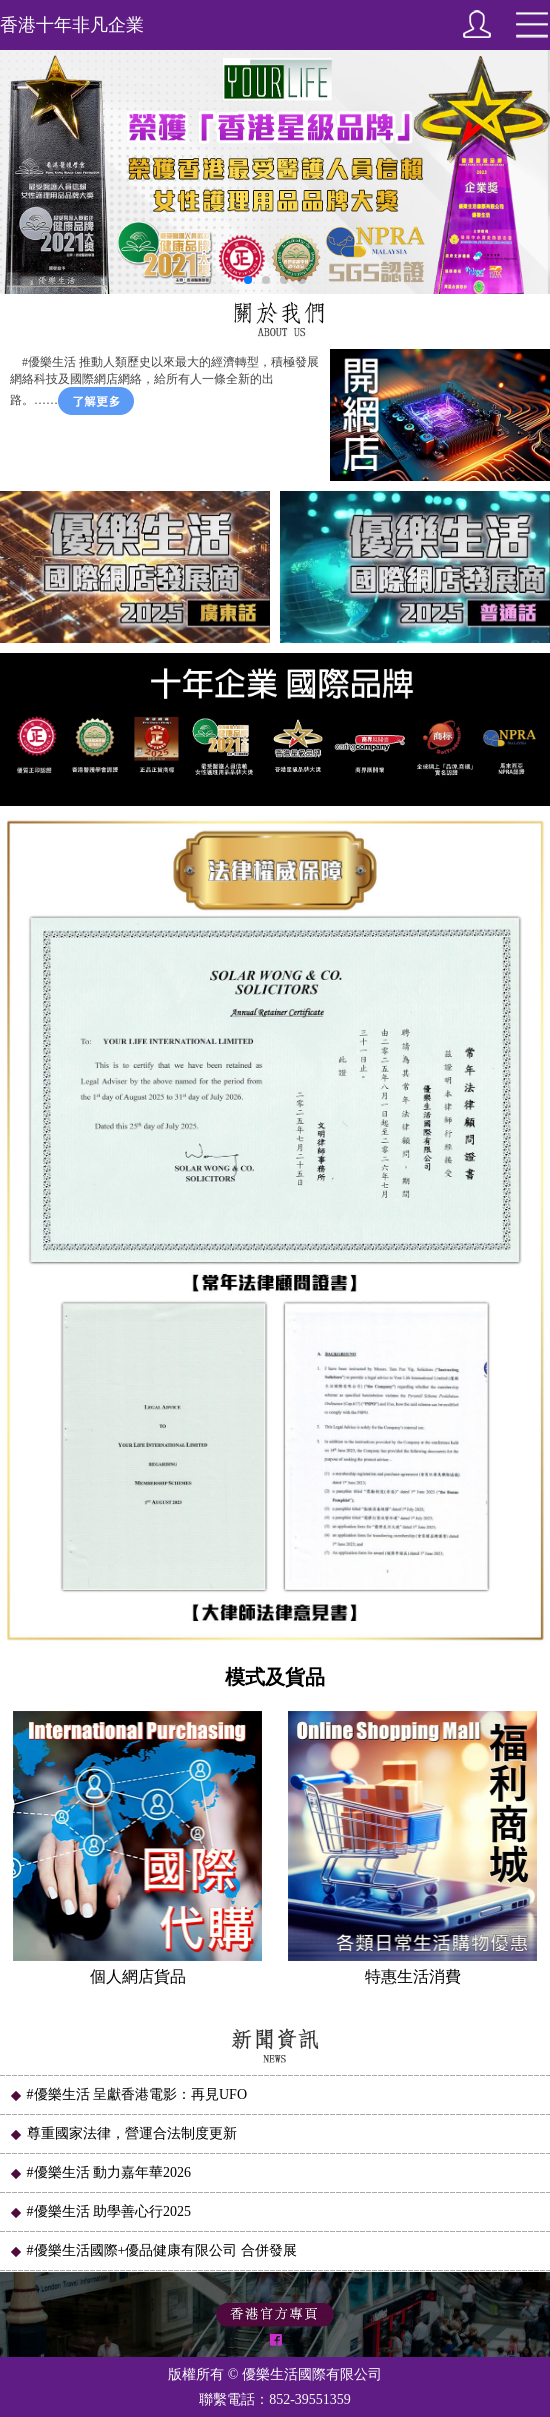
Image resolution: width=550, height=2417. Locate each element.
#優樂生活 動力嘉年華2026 (100, 2172)
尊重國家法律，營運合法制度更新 (123, 2133)
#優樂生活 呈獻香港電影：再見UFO (128, 2094)
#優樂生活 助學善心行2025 (100, 2211)
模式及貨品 (275, 1677)
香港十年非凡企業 (72, 25)
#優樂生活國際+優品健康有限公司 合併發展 (153, 2250)
